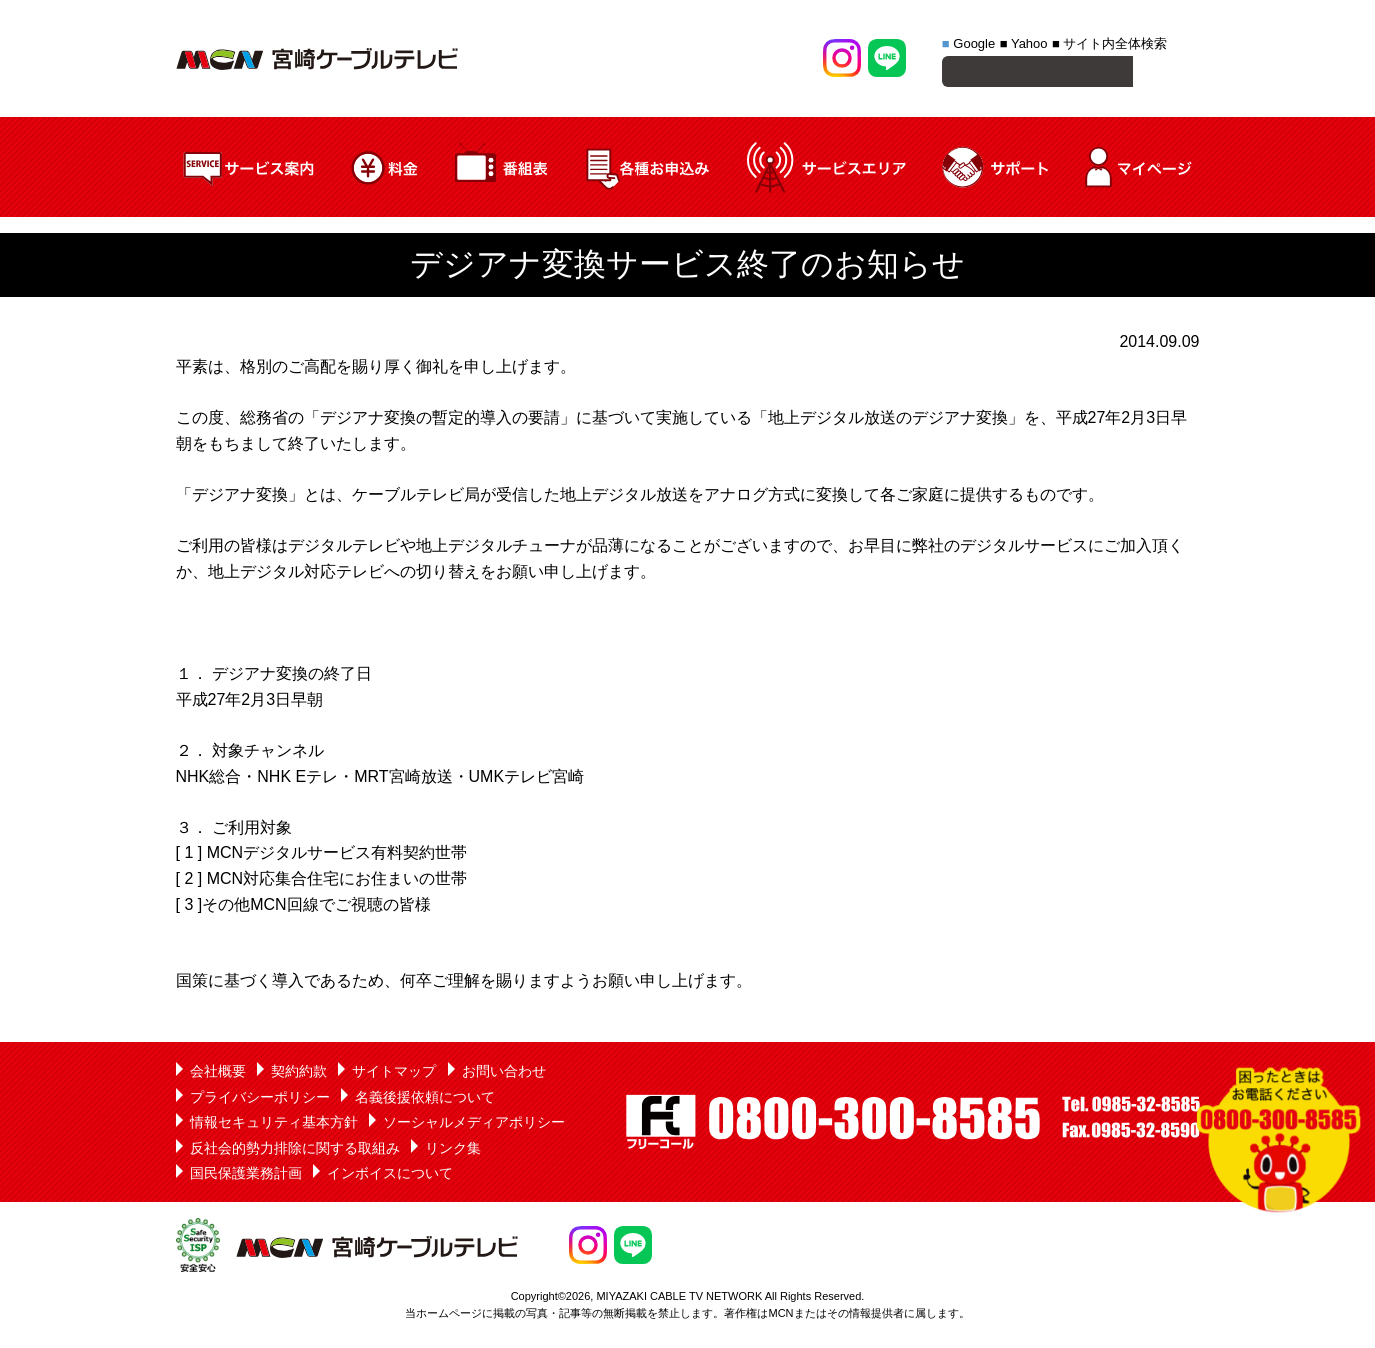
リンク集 (453, 1151)
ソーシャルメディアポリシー (474, 1125)
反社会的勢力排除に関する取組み (295, 1151)
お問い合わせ (504, 1074)
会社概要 (218, 1074)
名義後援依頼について (425, 1100)
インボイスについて (390, 1176)
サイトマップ (394, 1074)
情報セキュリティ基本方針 (274, 1125)
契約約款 (299, 1074)
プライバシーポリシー (260, 1100)
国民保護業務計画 (246, 1176)
